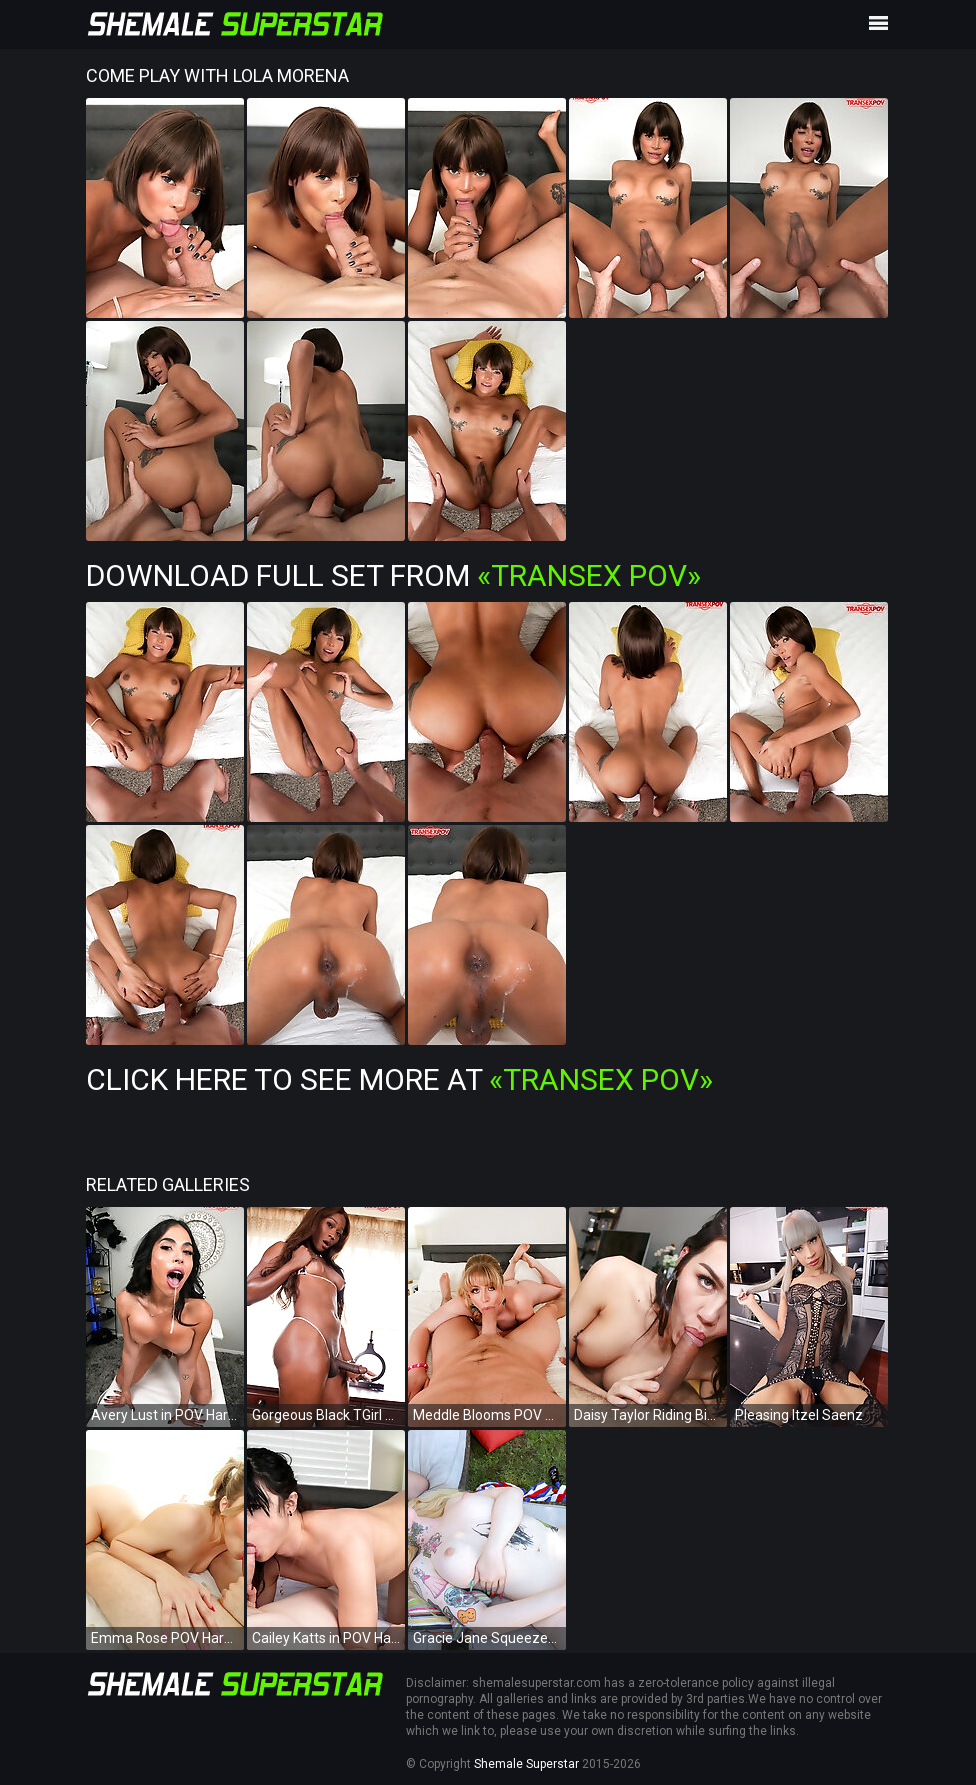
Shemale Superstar (526, 1764)
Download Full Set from (393, 575)
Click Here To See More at (399, 1079)
